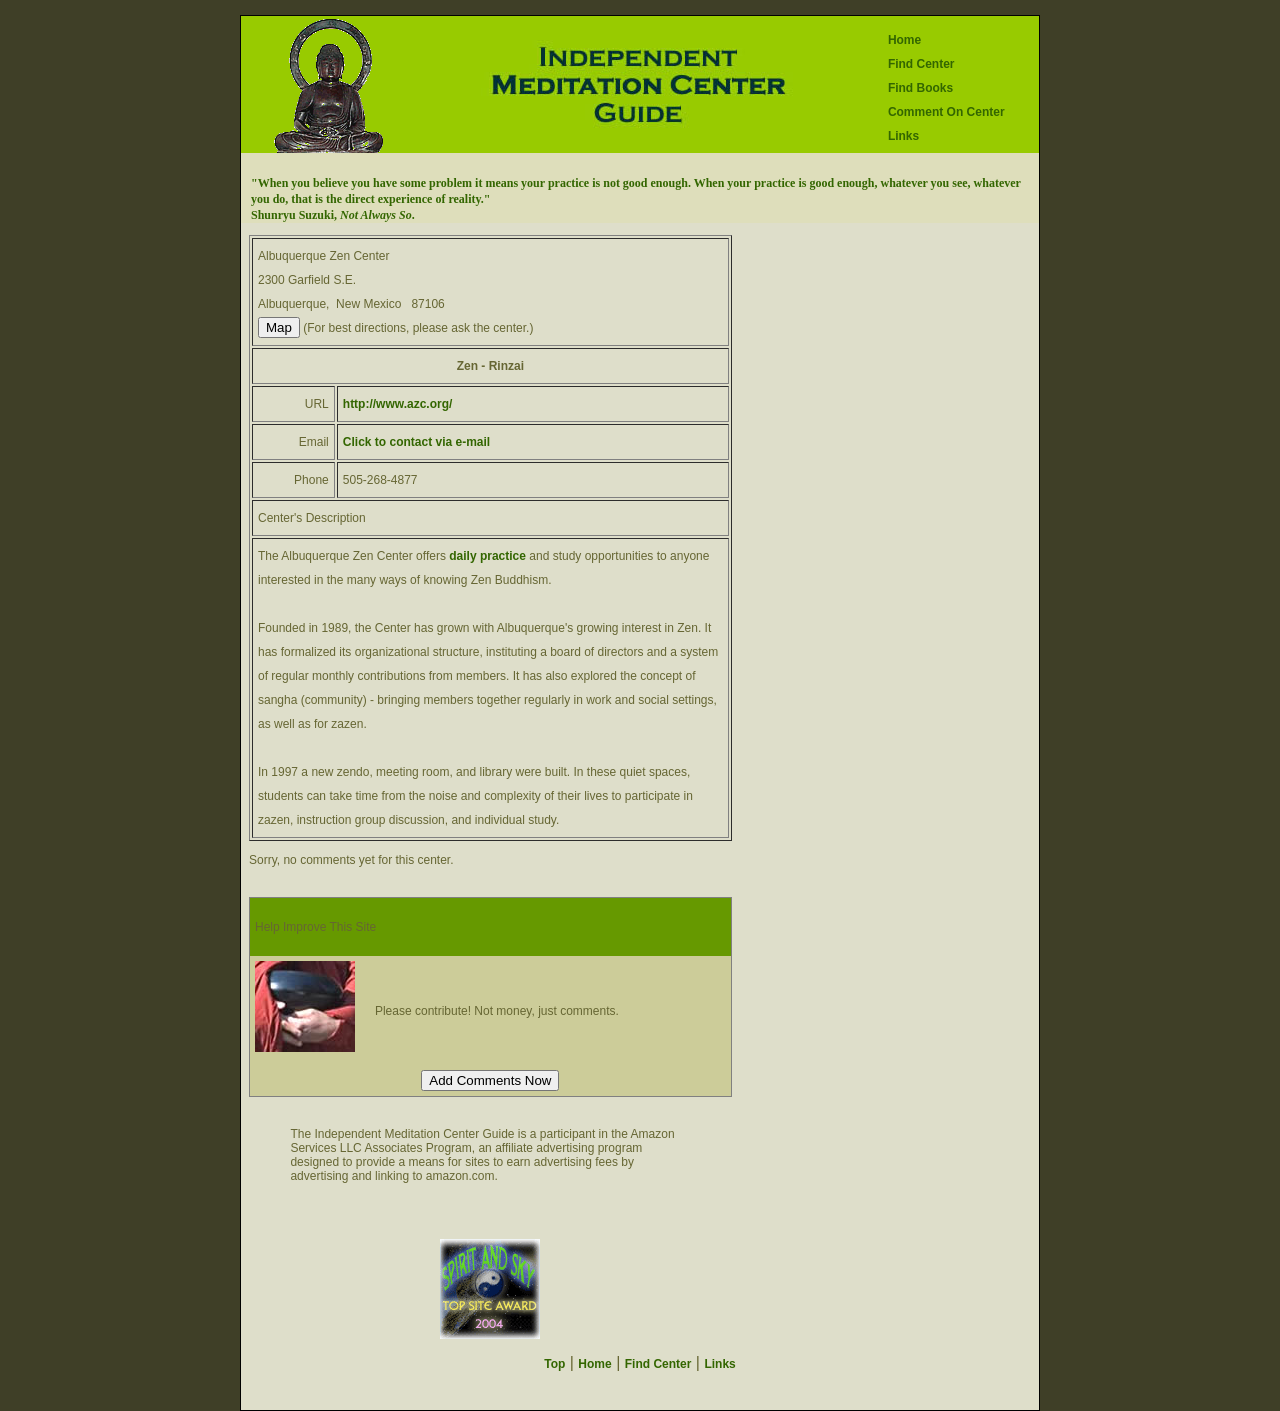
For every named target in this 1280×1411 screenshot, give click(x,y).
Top (554, 1364)
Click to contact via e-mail (416, 442)
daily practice (487, 556)
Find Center (921, 64)
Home (904, 40)
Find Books (920, 88)
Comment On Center (946, 112)
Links (903, 136)
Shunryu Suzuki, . (333, 215)
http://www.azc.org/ (398, 404)
